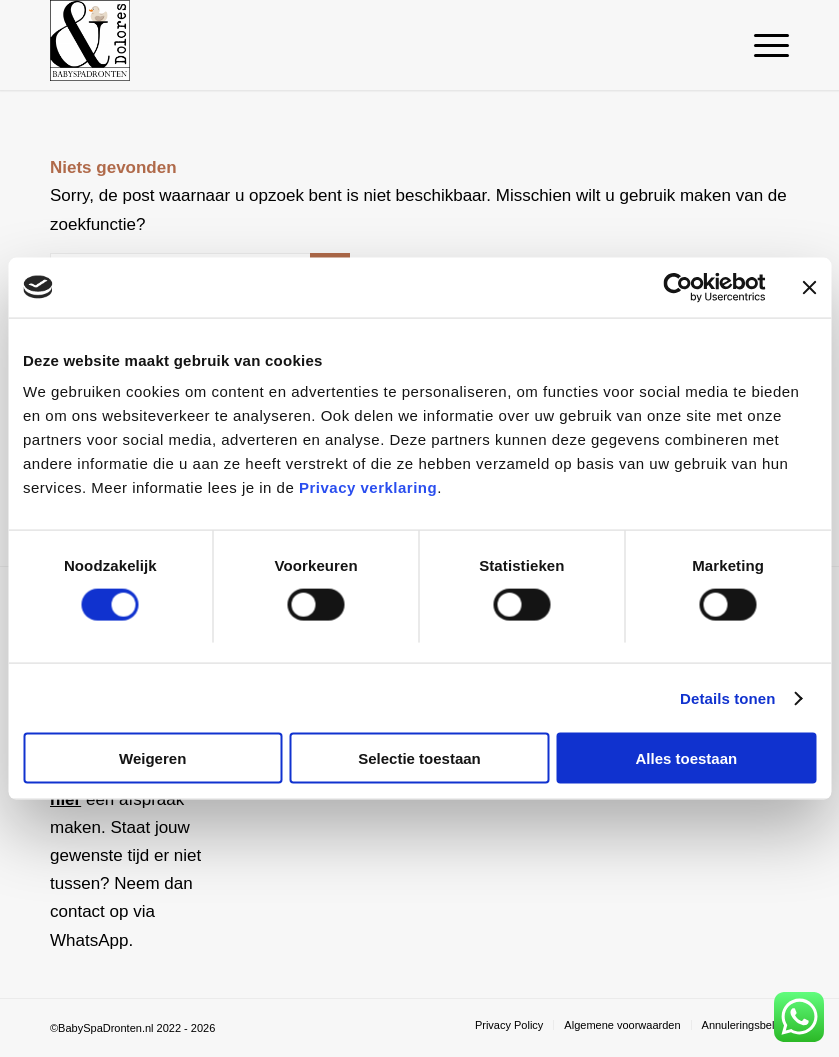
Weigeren (152, 758)
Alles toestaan (686, 758)
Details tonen (727, 697)
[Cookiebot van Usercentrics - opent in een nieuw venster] (677, 287)
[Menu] (761, 45)
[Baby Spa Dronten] (90, 45)
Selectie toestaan (419, 758)
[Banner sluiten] (809, 287)
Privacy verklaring (368, 487)
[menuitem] (761, 45)
